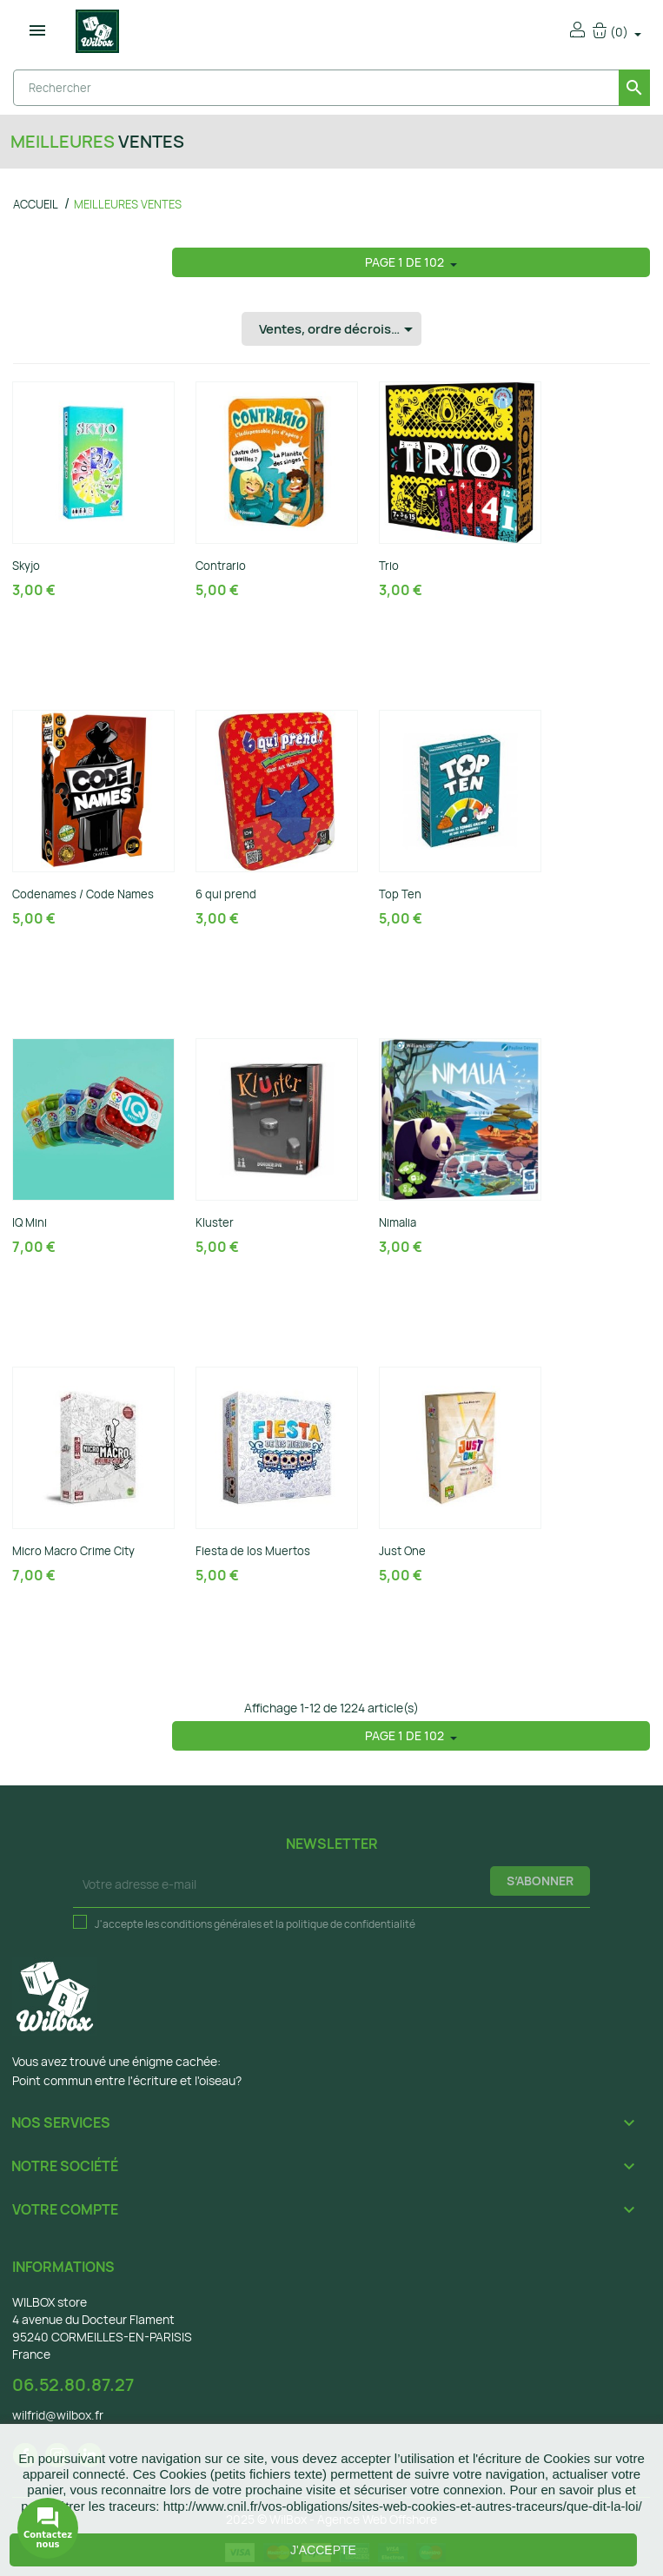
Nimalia (397, 1222)
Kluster (215, 1222)
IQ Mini (29, 1222)
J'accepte (323, 2550)
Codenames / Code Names (83, 894)
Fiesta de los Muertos (253, 1551)
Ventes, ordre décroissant (339, 329)
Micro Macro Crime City (73, 1551)
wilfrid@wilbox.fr (57, 2415)
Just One (402, 1551)
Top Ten (400, 894)
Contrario (221, 565)
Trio (389, 565)
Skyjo (26, 565)
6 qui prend (226, 894)
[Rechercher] (331, 88)
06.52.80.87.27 (73, 2385)
